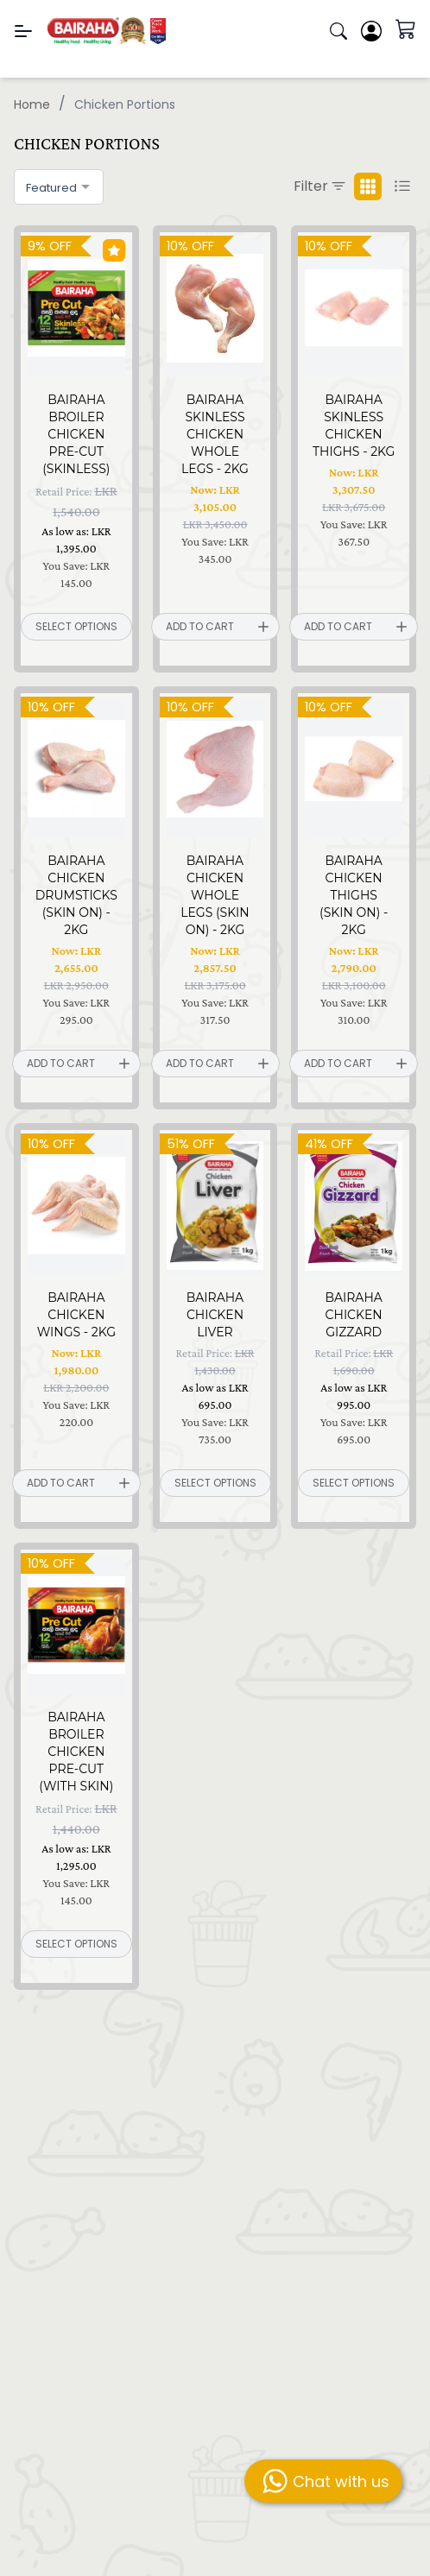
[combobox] (59, 187)
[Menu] (23, 31)
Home (32, 104)
